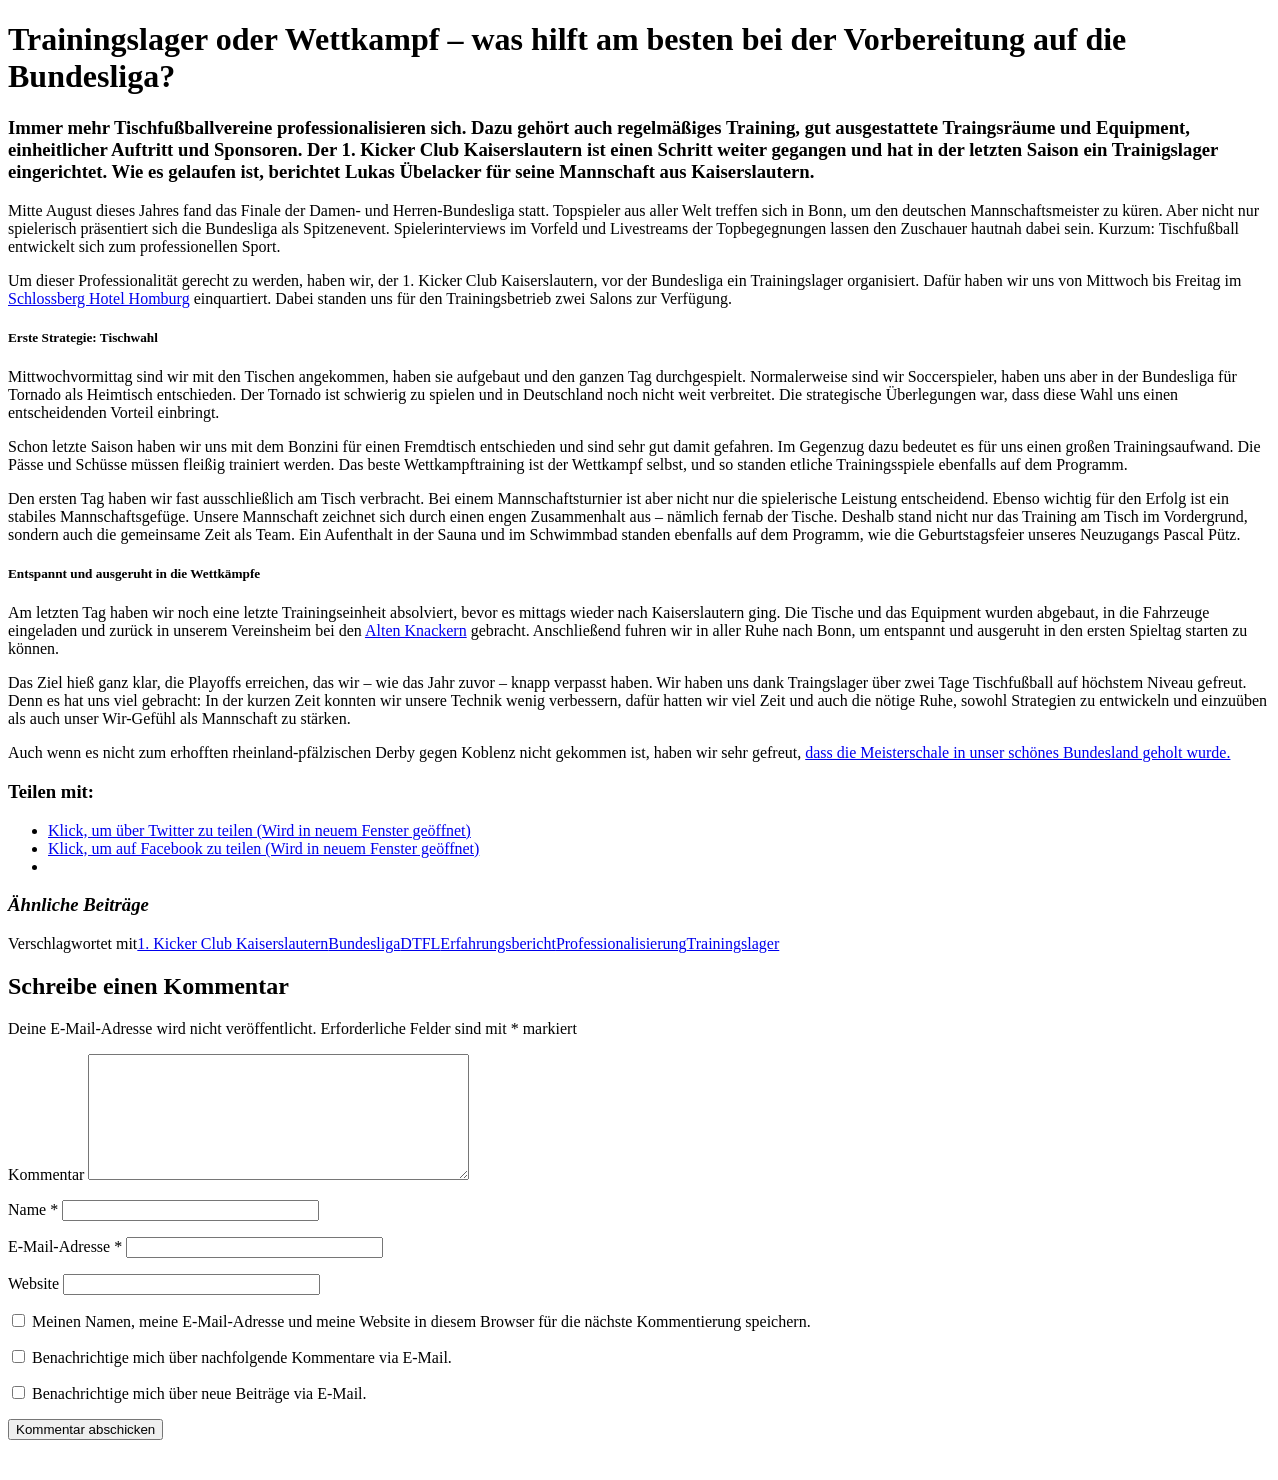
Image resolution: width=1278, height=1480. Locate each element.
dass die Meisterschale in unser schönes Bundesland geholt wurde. (1017, 752)
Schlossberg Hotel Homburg (99, 298)
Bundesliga (364, 943)
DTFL (420, 943)
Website (33, 1307)
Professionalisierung (621, 943)
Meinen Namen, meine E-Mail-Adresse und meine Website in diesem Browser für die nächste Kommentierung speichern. (421, 1345)
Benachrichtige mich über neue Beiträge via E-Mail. (199, 1417)
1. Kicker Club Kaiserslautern (232, 943)
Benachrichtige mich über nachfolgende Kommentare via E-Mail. (242, 1381)
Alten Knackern (416, 630)
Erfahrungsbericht (498, 943)
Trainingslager (733, 943)
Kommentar (46, 1198)
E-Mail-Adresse (65, 1270)
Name (33, 1233)
